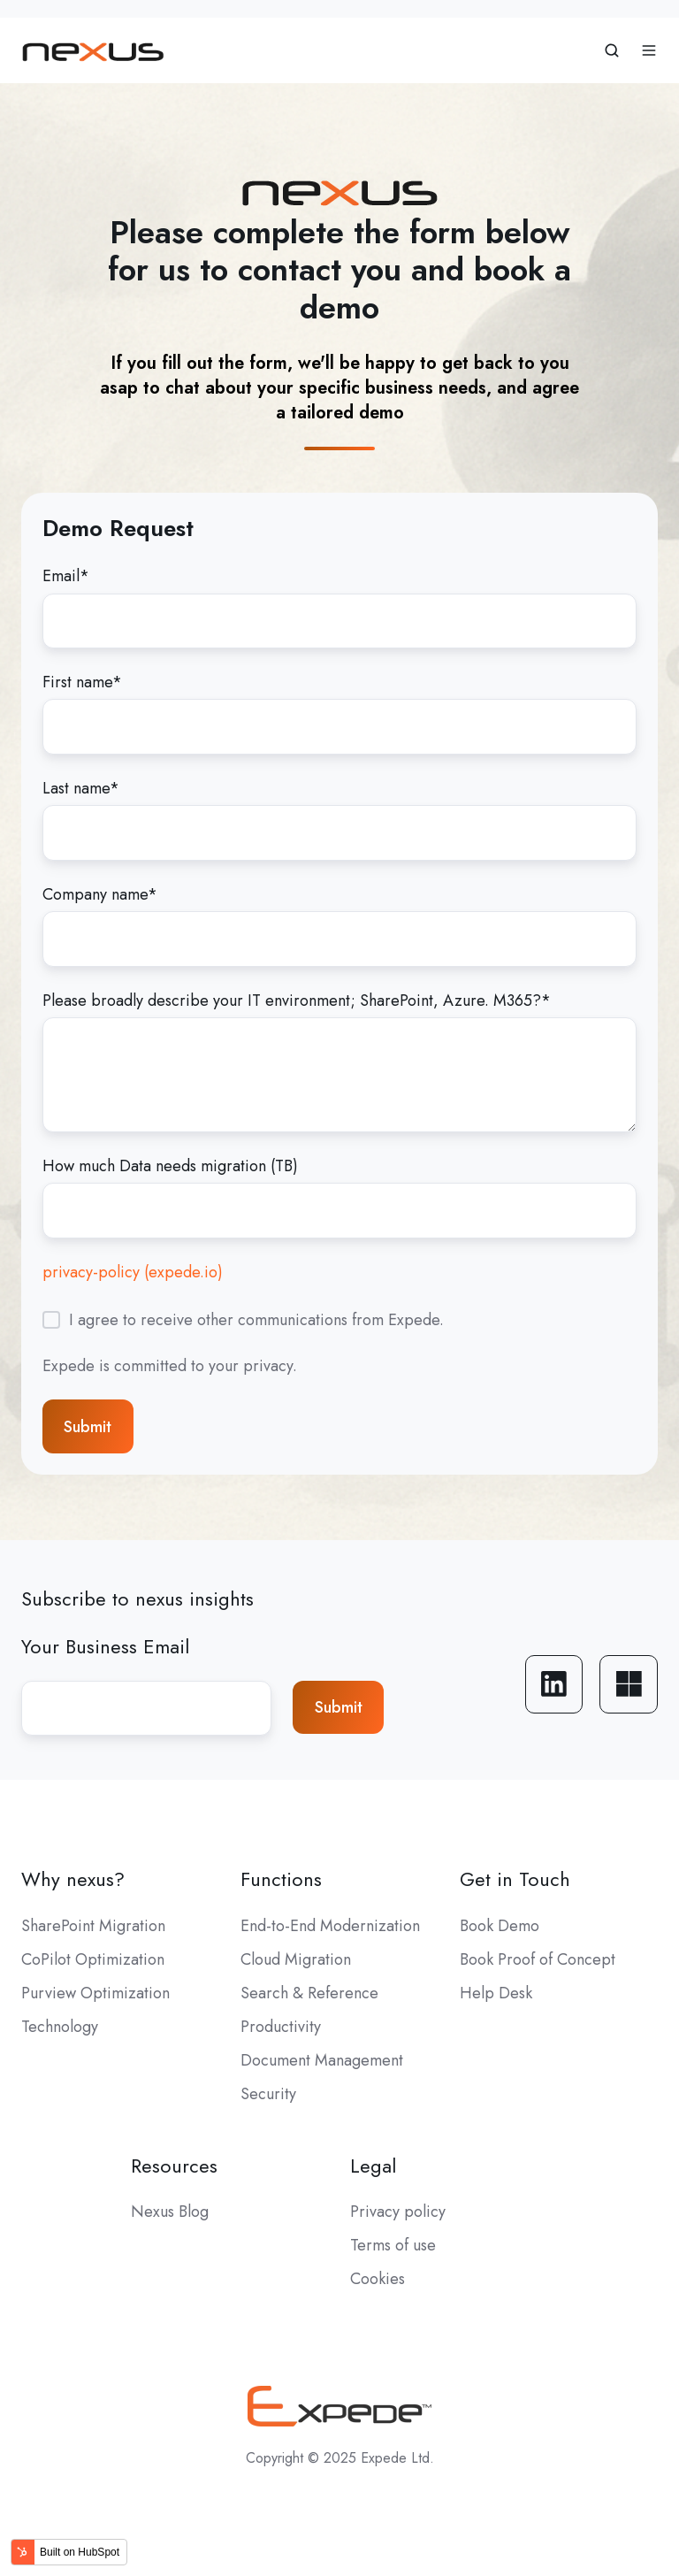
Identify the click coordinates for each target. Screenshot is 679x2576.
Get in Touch (515, 1879)
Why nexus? (73, 1879)
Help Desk (496, 1993)
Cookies (377, 2278)
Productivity (280, 2026)
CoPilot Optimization (92, 1959)
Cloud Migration (295, 1959)
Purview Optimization (95, 1993)
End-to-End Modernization (330, 1925)
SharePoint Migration (93, 1925)
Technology (59, 2026)
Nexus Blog (170, 2211)
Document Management (321, 2060)
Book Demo (499, 1925)
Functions (281, 1879)
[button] (612, 50)
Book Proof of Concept (537, 1959)
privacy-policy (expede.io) (132, 1272)
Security (268, 2093)
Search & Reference (309, 1993)
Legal (373, 2166)
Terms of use (393, 2245)
